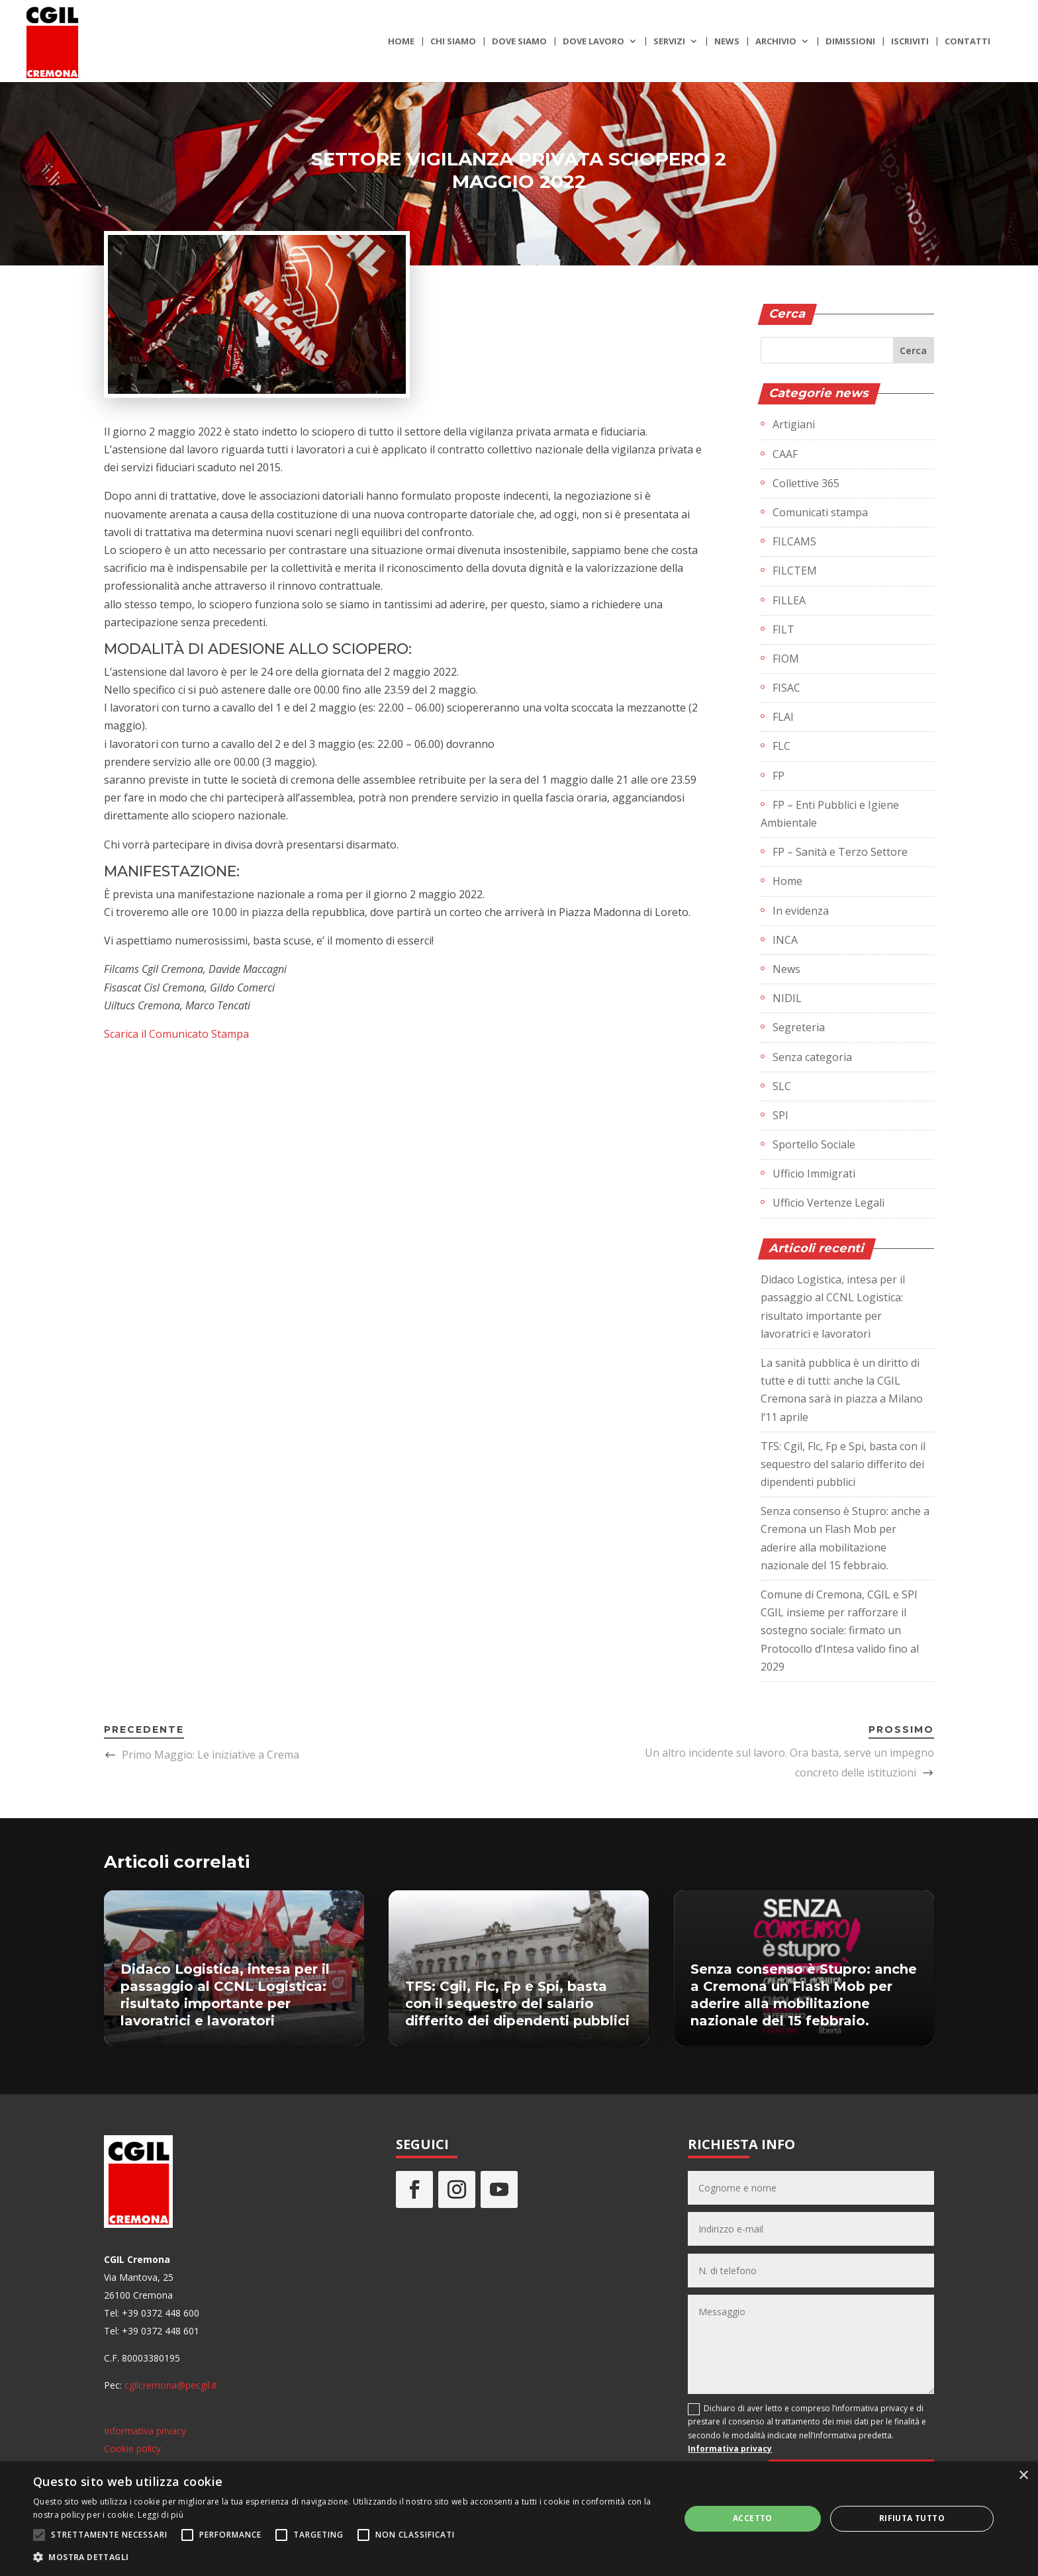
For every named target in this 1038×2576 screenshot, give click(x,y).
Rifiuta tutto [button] (912, 2518)
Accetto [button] (753, 2518)
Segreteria (799, 1027)
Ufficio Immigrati (814, 1173)
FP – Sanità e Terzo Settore (840, 852)
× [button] (1023, 2476)
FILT (783, 629)
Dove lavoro (593, 41)
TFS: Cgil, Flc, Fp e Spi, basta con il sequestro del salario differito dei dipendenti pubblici (843, 1464)
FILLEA (789, 600)
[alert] (519, 2518)
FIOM (786, 658)
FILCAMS (794, 541)
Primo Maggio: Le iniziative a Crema (210, 1754)
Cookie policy (132, 2448)
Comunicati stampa (820, 512)
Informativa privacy (145, 2430)
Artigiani (794, 424)
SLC (782, 1086)
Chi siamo (453, 41)
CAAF (785, 454)
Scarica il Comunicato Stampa (176, 1034)
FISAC (786, 687)
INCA (785, 940)
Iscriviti (910, 41)
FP (778, 775)
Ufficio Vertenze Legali (828, 1202)
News (726, 41)
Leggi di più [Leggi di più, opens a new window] (160, 2514)
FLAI (783, 717)
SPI (780, 1115)
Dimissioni (850, 41)
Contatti (967, 41)
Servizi (669, 41)
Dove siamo (519, 41)
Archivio (775, 41)
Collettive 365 (806, 483)
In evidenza (801, 910)
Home (401, 41)
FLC (781, 746)
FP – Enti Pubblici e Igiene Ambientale (830, 814)
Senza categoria (812, 1057)
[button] (347, 2557)
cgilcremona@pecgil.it (170, 2385)
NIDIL (787, 998)
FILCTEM (795, 570)
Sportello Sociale (814, 1144)
